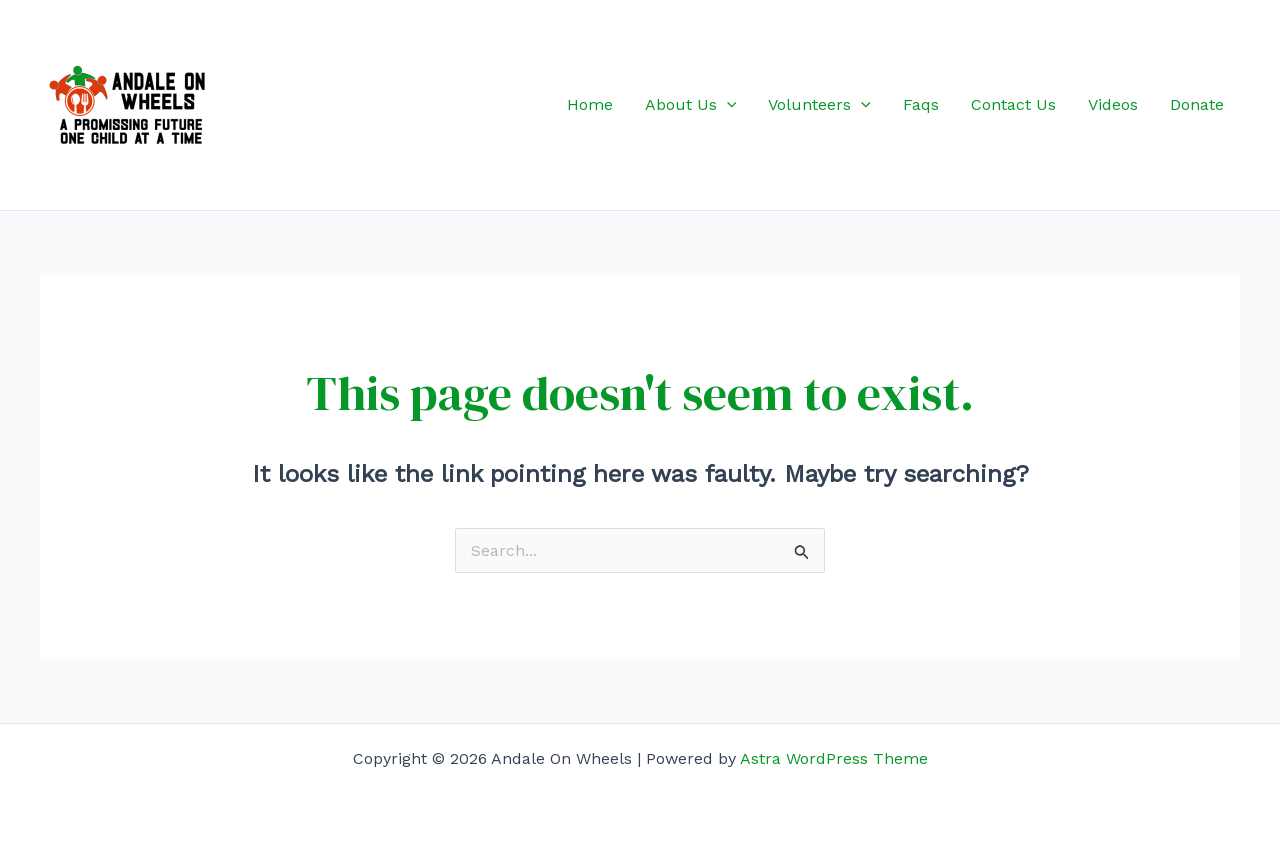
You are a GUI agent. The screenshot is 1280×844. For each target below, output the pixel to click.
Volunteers (819, 105)
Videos (1113, 104)
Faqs (921, 104)
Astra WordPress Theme (834, 758)
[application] (727, 105)
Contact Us (1013, 104)
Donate (1197, 104)
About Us (691, 105)
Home (590, 104)
